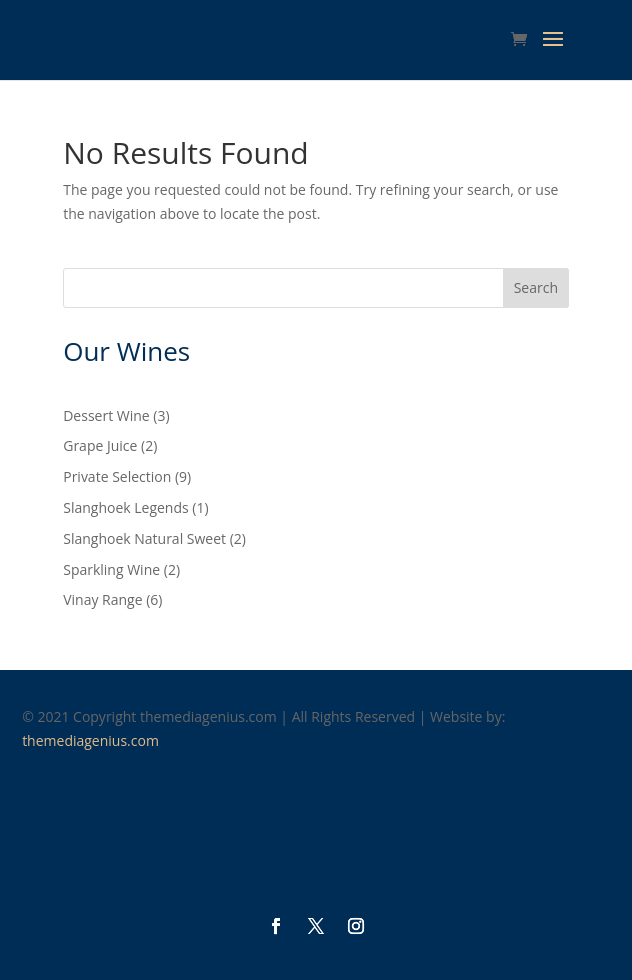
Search (536, 287)
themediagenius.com (90, 740)
